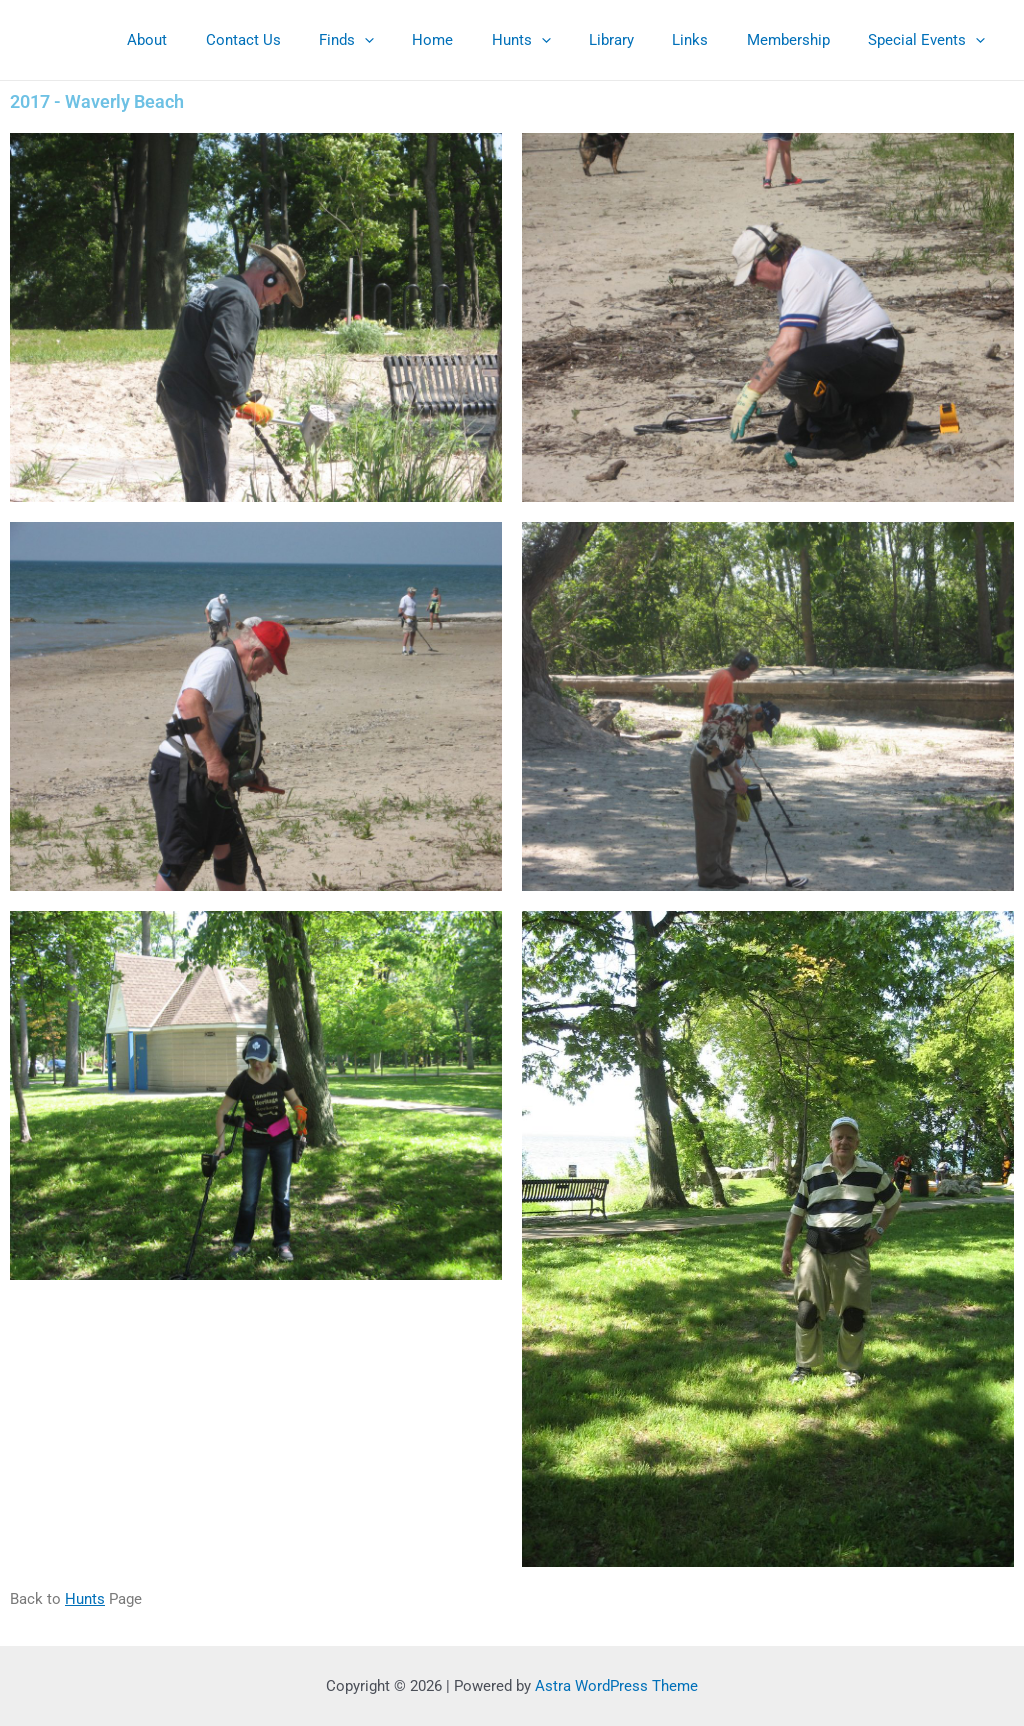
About (218, 40)
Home (478, 40)
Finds (400, 40)
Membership (800, 40)
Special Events (930, 40)
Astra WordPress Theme (616, 1686)
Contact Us (305, 40)
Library (640, 40)
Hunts (558, 40)
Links (711, 40)
